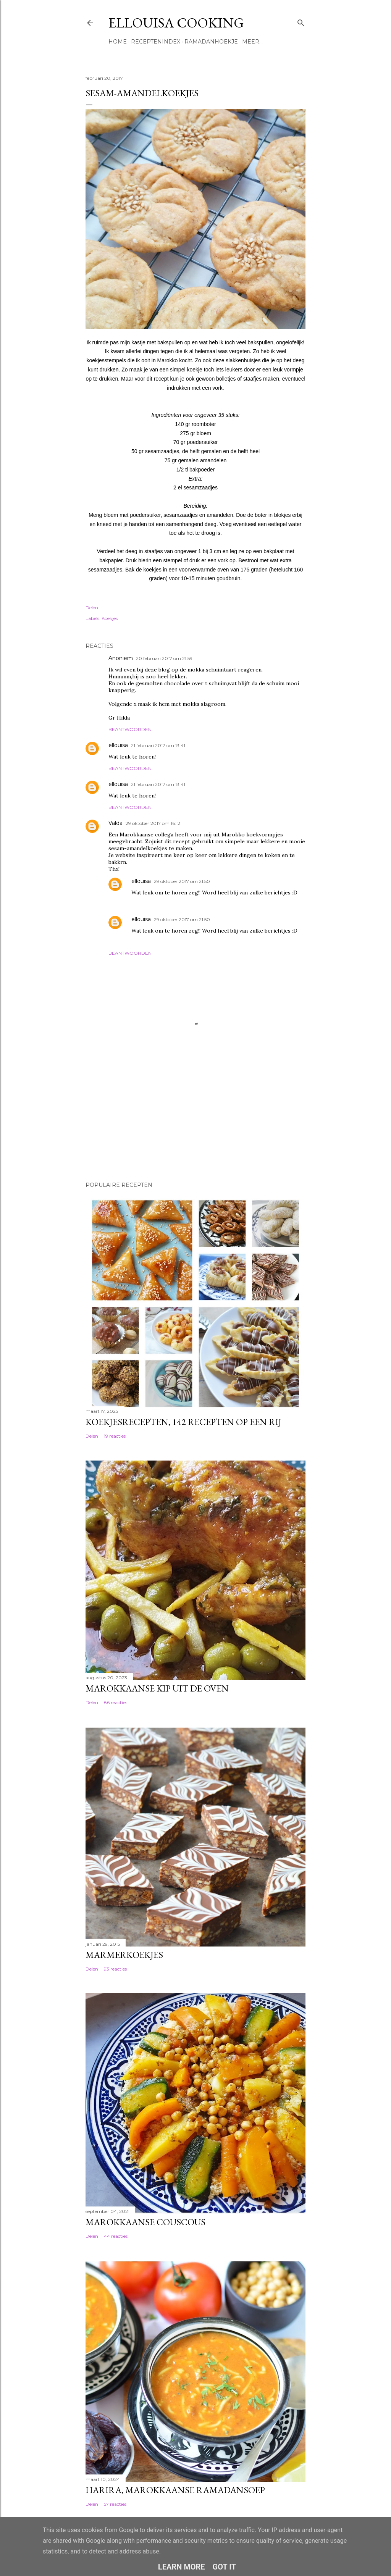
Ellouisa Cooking (176, 23)
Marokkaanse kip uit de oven (157, 1688)
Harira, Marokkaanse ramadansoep (175, 2490)
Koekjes (110, 618)
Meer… (252, 41)
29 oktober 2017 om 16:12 (153, 823)
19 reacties (115, 1436)
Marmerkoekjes (124, 1955)
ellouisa (118, 745)
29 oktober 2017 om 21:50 (182, 881)
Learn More (181, 2566)
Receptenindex (155, 41)
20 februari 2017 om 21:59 (164, 658)
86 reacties (115, 1702)
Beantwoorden (130, 729)
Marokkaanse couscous (145, 2222)
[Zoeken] (300, 21)
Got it (224, 2566)
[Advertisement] (124, 1122)
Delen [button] (92, 607)
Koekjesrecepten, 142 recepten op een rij (183, 1422)
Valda (115, 823)
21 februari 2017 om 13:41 (158, 745)
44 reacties (116, 2236)
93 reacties (115, 1969)
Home (117, 41)
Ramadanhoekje (211, 41)
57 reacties (115, 2504)
